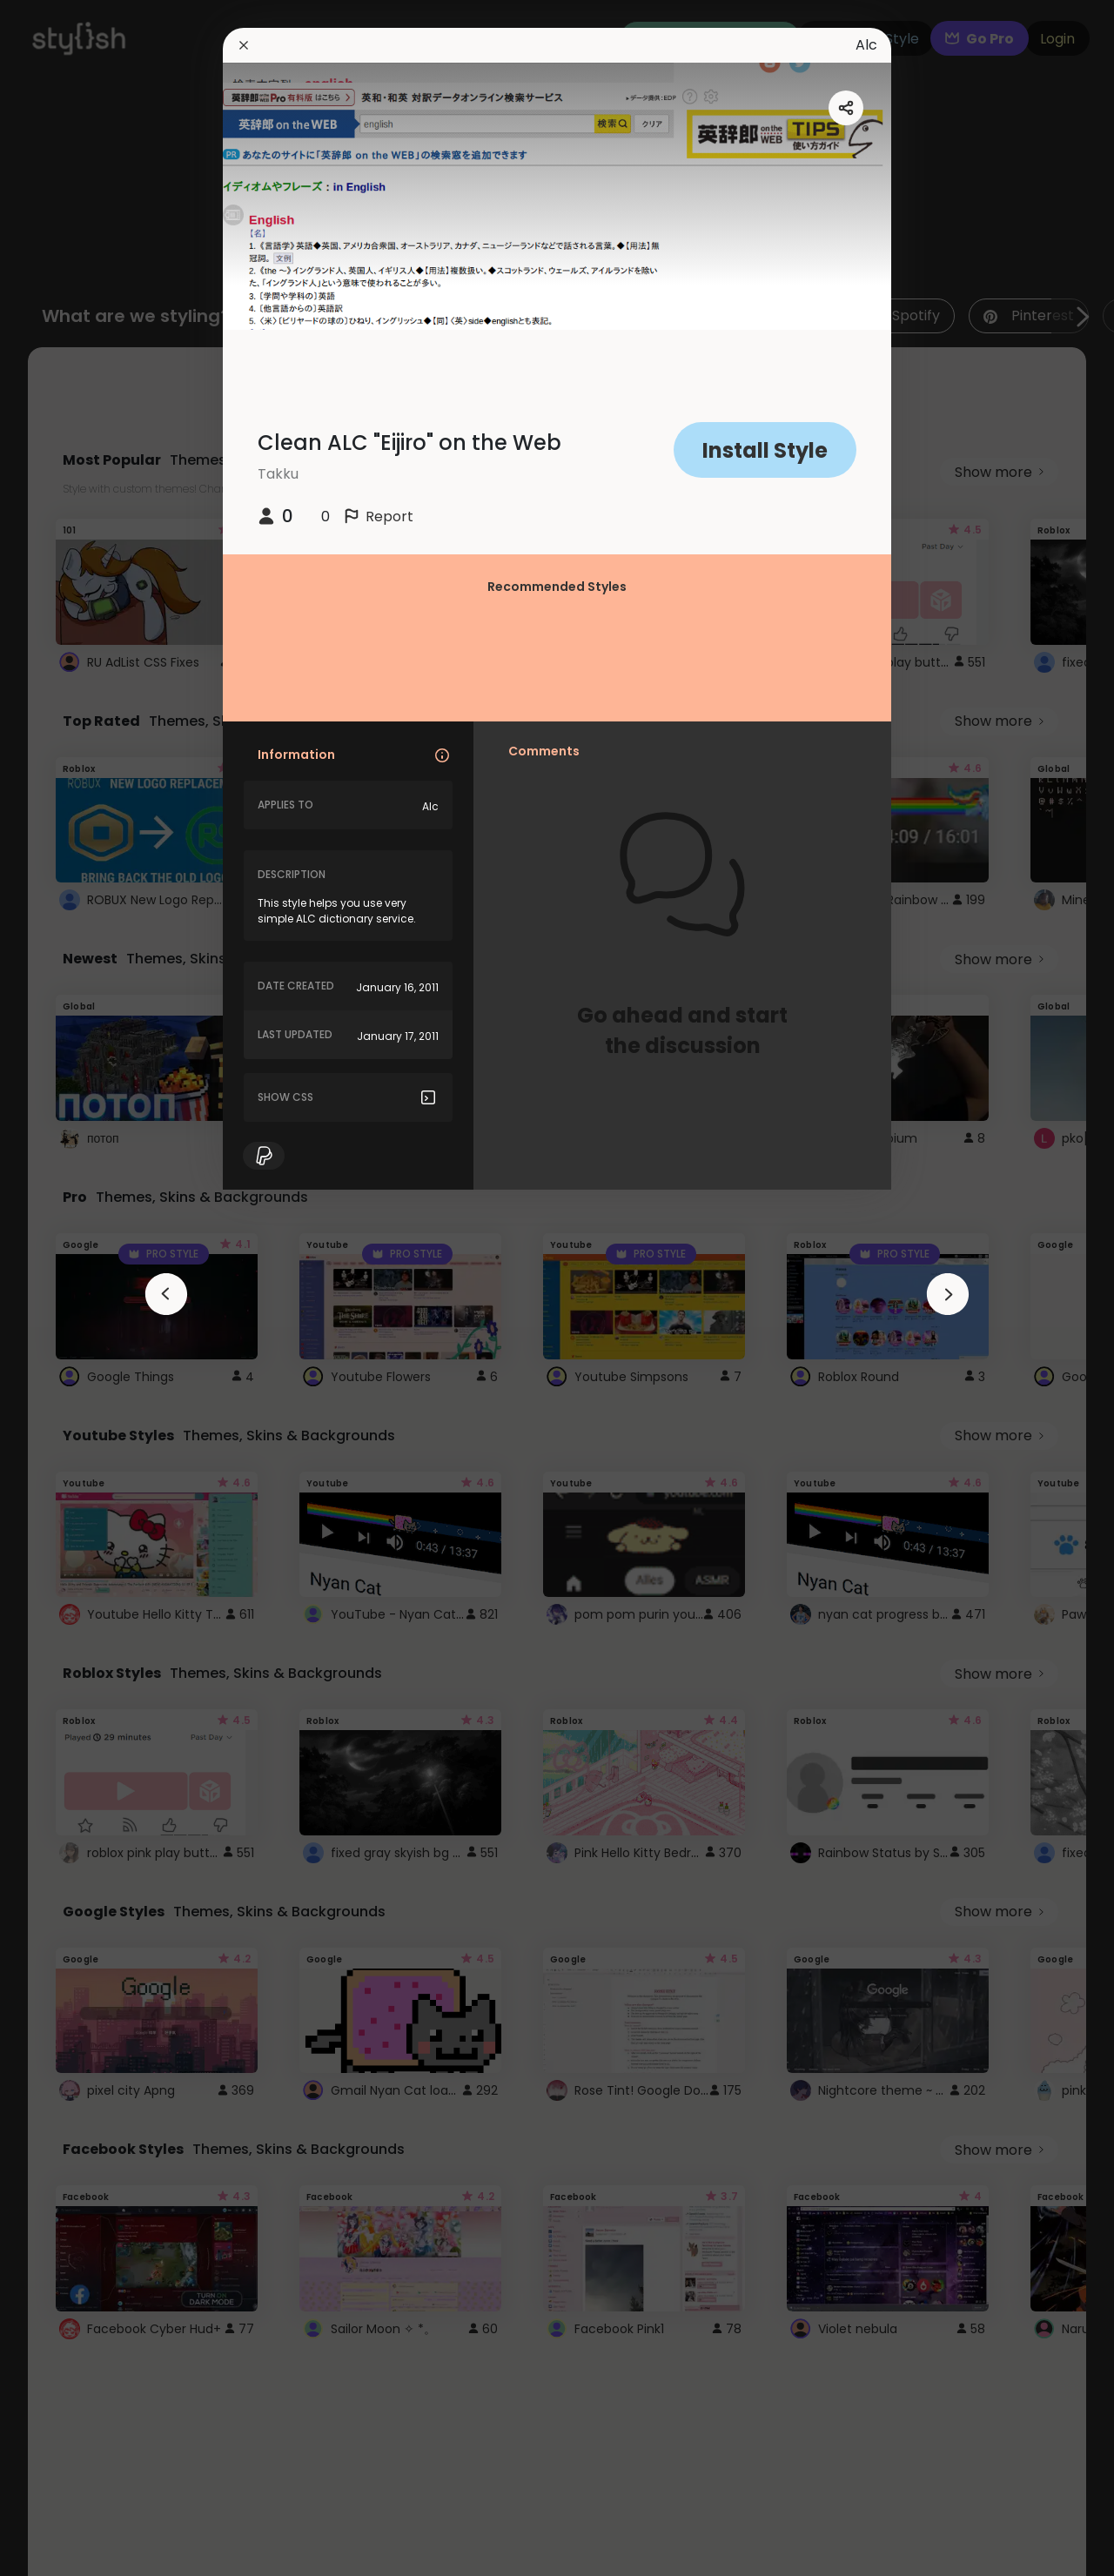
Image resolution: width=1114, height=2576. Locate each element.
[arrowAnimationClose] (166, 1294)
